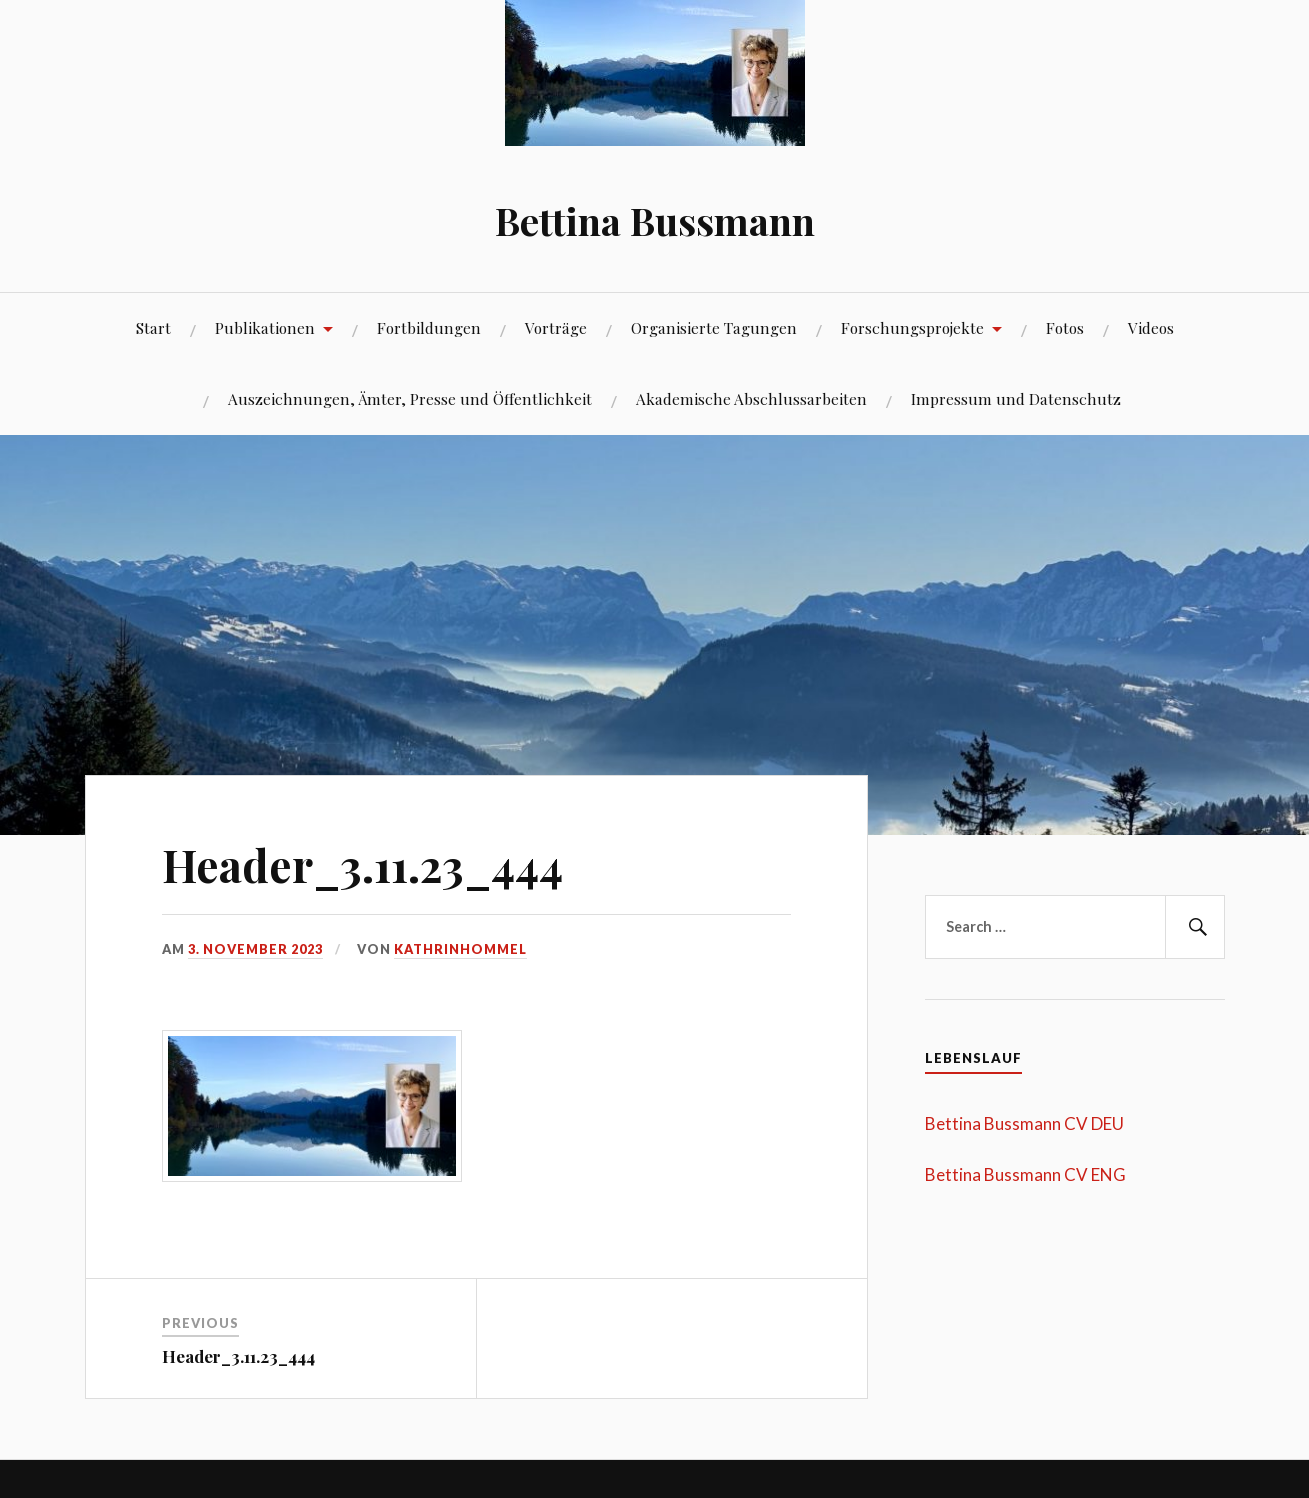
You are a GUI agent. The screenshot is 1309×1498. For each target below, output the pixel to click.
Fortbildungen (429, 327)
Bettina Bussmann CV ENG (1025, 1174)
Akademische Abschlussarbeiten (751, 398)
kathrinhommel (460, 949)
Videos (1151, 327)
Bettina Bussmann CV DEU (1024, 1123)
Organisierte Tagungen (714, 327)
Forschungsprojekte (912, 327)
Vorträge (556, 327)
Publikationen (265, 327)
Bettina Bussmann (655, 220)
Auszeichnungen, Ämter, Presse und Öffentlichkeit (410, 398)
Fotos (1065, 327)
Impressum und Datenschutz (1016, 398)
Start (153, 327)
